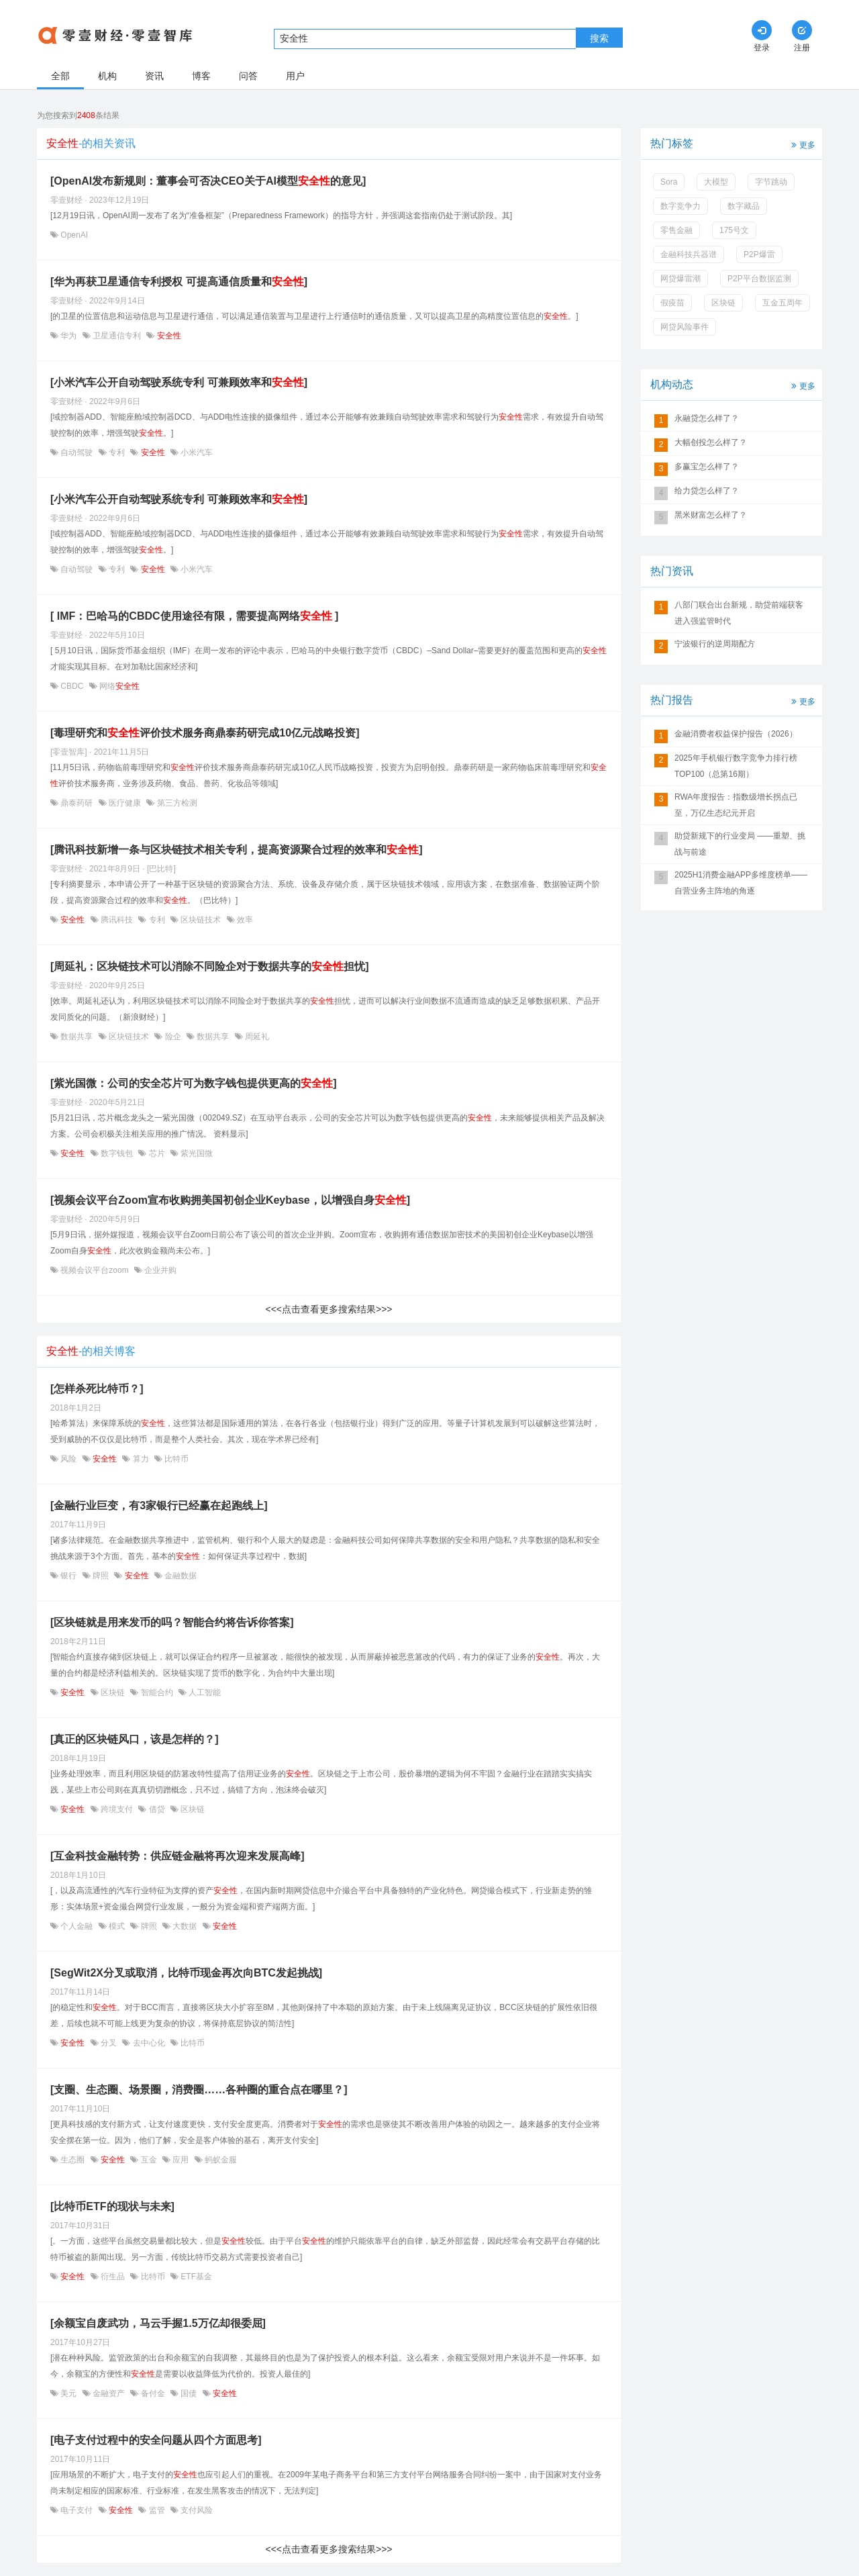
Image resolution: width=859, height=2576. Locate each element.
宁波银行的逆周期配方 (714, 644)
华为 (68, 335)
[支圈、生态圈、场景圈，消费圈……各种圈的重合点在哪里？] (199, 2089)
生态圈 (72, 2159)
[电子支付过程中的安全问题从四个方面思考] (156, 2440)
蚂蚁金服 (220, 2159)
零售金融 (676, 230)
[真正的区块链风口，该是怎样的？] (134, 1739)
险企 (172, 1036)
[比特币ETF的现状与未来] (112, 2206)
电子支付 (76, 2510)
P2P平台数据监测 (759, 278)
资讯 (154, 75)
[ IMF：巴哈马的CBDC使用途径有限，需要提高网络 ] (194, 616)
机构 (107, 75)
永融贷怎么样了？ (706, 418)
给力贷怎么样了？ (706, 490)
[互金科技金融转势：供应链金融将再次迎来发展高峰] (177, 1856)
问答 (248, 75)
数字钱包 (117, 1153)
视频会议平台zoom (94, 1270)
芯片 (156, 1153)
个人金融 (76, 1926)
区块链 (113, 1692)
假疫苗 (672, 302)
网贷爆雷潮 (680, 278)
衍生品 (113, 2276)
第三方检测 (175, 803)
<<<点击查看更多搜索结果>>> (328, 1309)
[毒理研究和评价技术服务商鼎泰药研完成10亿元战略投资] (204, 732)
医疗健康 (125, 803)
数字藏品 (743, 206)
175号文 (734, 230)
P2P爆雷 (759, 254)
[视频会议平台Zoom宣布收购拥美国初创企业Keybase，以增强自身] (230, 1200)
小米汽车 (196, 452)
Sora (668, 182)
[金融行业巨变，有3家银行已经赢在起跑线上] (159, 1505)
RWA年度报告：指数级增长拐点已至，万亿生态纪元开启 (735, 805)
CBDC (72, 686)
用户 (295, 75)
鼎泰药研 (76, 803)
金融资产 (109, 2393)
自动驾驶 (76, 452)
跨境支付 (117, 1809)
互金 (148, 2159)
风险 (68, 1459)
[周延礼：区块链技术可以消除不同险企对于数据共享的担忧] (209, 966)
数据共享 (76, 1036)
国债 (189, 2393)
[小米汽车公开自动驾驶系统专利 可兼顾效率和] (178, 382)
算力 (140, 1459)
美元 (68, 2393)
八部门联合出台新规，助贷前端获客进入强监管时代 (738, 613)
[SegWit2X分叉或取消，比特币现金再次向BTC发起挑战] (186, 1972)
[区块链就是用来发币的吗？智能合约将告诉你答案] (172, 1622)
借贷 (156, 1809)
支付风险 (196, 2510)
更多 (802, 144)
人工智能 (204, 1692)
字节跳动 (771, 182)
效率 (244, 919)
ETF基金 (195, 2276)
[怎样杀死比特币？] (97, 1388)
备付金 (152, 2393)
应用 (180, 2159)
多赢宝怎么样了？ (706, 466)
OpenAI (73, 235)
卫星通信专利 (117, 335)
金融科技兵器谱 (688, 254)
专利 (117, 452)
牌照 (101, 1575)
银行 (68, 1575)
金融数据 (179, 1575)
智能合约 (156, 1692)
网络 (118, 686)
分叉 (109, 2043)
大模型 (716, 182)
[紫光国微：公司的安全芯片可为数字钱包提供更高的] (193, 1083)
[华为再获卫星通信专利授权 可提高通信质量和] (178, 281)
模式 (117, 1926)
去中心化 (148, 2043)
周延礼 (256, 1036)
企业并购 (159, 1270)
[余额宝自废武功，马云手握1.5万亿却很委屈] (158, 2323)
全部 (60, 75)
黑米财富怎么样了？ (710, 515)
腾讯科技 (117, 919)
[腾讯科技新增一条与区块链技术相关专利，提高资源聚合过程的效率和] (236, 849)
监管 (156, 2510)
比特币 (175, 1459)
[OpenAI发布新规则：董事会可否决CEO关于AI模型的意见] (208, 181)
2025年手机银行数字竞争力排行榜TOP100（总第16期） (735, 766)
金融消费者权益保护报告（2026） (735, 733)
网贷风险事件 (684, 327)
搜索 (599, 38)
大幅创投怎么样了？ (710, 442)
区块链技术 (201, 919)
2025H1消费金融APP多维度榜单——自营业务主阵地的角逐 (740, 883)
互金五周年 (782, 302)
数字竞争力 (680, 206)
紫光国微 (196, 1153)
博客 (201, 75)
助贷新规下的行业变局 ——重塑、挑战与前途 (739, 844)
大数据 (184, 1926)
